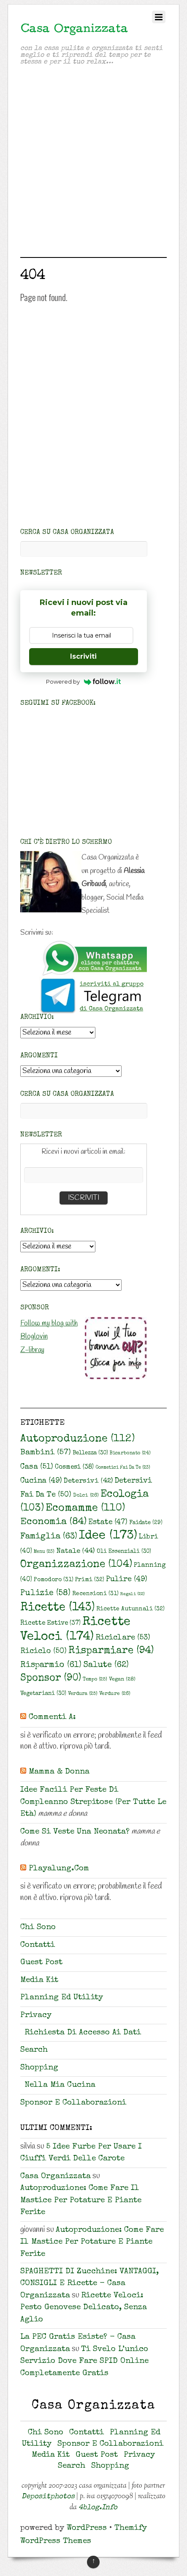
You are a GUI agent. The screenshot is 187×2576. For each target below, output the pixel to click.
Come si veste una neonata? (75, 1832)
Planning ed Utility (61, 1998)
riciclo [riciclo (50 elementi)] (43, 1651)
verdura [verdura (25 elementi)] (83, 1694)
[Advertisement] (93, 163)
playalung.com (59, 1869)
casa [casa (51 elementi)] (36, 1467)
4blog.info (98, 2507)
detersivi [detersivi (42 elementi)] (88, 1481)
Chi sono (38, 1928)
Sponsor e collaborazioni (73, 2103)
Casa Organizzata (55, 2177)
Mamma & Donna (59, 1772)
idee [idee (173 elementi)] (108, 1536)
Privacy (35, 2016)
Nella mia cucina (59, 2085)
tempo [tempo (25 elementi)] (95, 1679)
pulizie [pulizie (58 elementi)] (45, 1593)
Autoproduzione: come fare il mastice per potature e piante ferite (80, 2201)
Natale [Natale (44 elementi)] (75, 1551)
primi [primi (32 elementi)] (89, 1580)
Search (34, 2050)
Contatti (37, 1945)
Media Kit (39, 1980)
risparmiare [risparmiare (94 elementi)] (111, 1651)
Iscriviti (83, 656)
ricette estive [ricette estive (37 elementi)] (50, 1623)
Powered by (83, 681)
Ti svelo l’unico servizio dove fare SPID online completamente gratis (84, 2362)
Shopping (39, 2068)
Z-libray (32, 1350)
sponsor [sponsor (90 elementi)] (50, 1679)
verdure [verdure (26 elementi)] (114, 1694)
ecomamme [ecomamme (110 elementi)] (85, 1508)
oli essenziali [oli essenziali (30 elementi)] (124, 1552)
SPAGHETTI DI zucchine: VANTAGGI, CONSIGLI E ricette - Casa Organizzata (89, 2284)
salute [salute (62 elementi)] (106, 1665)
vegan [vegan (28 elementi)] (122, 1679)
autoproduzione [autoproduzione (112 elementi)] (77, 1439)
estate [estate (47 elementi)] (107, 1522)
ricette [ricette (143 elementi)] (57, 1608)
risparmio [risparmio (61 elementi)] (50, 1665)
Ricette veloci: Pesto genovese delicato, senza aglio (83, 2308)
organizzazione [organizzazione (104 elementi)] (76, 1565)
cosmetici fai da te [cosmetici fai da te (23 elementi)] (122, 1467)
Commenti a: (52, 1718)
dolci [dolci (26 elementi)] (86, 1495)
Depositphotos (48, 2496)
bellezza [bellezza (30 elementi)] (90, 1453)
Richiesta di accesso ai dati (82, 2033)
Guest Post (41, 1963)
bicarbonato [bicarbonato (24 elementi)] (130, 1453)
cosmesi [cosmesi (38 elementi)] (74, 1467)
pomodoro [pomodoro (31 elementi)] (53, 1580)
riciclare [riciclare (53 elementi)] (122, 1638)
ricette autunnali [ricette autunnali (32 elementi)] (130, 1609)
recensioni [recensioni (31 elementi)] (95, 1594)
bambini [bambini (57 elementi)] (45, 1453)
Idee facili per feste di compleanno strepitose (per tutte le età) (93, 1802)
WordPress (87, 2528)
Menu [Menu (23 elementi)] (44, 1551)
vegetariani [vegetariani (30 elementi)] (43, 1694)
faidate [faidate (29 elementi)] (146, 1523)
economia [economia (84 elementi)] (53, 1522)
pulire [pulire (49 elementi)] (126, 1579)
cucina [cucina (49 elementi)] (41, 1481)
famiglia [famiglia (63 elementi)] (48, 1537)
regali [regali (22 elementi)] (132, 1594)
